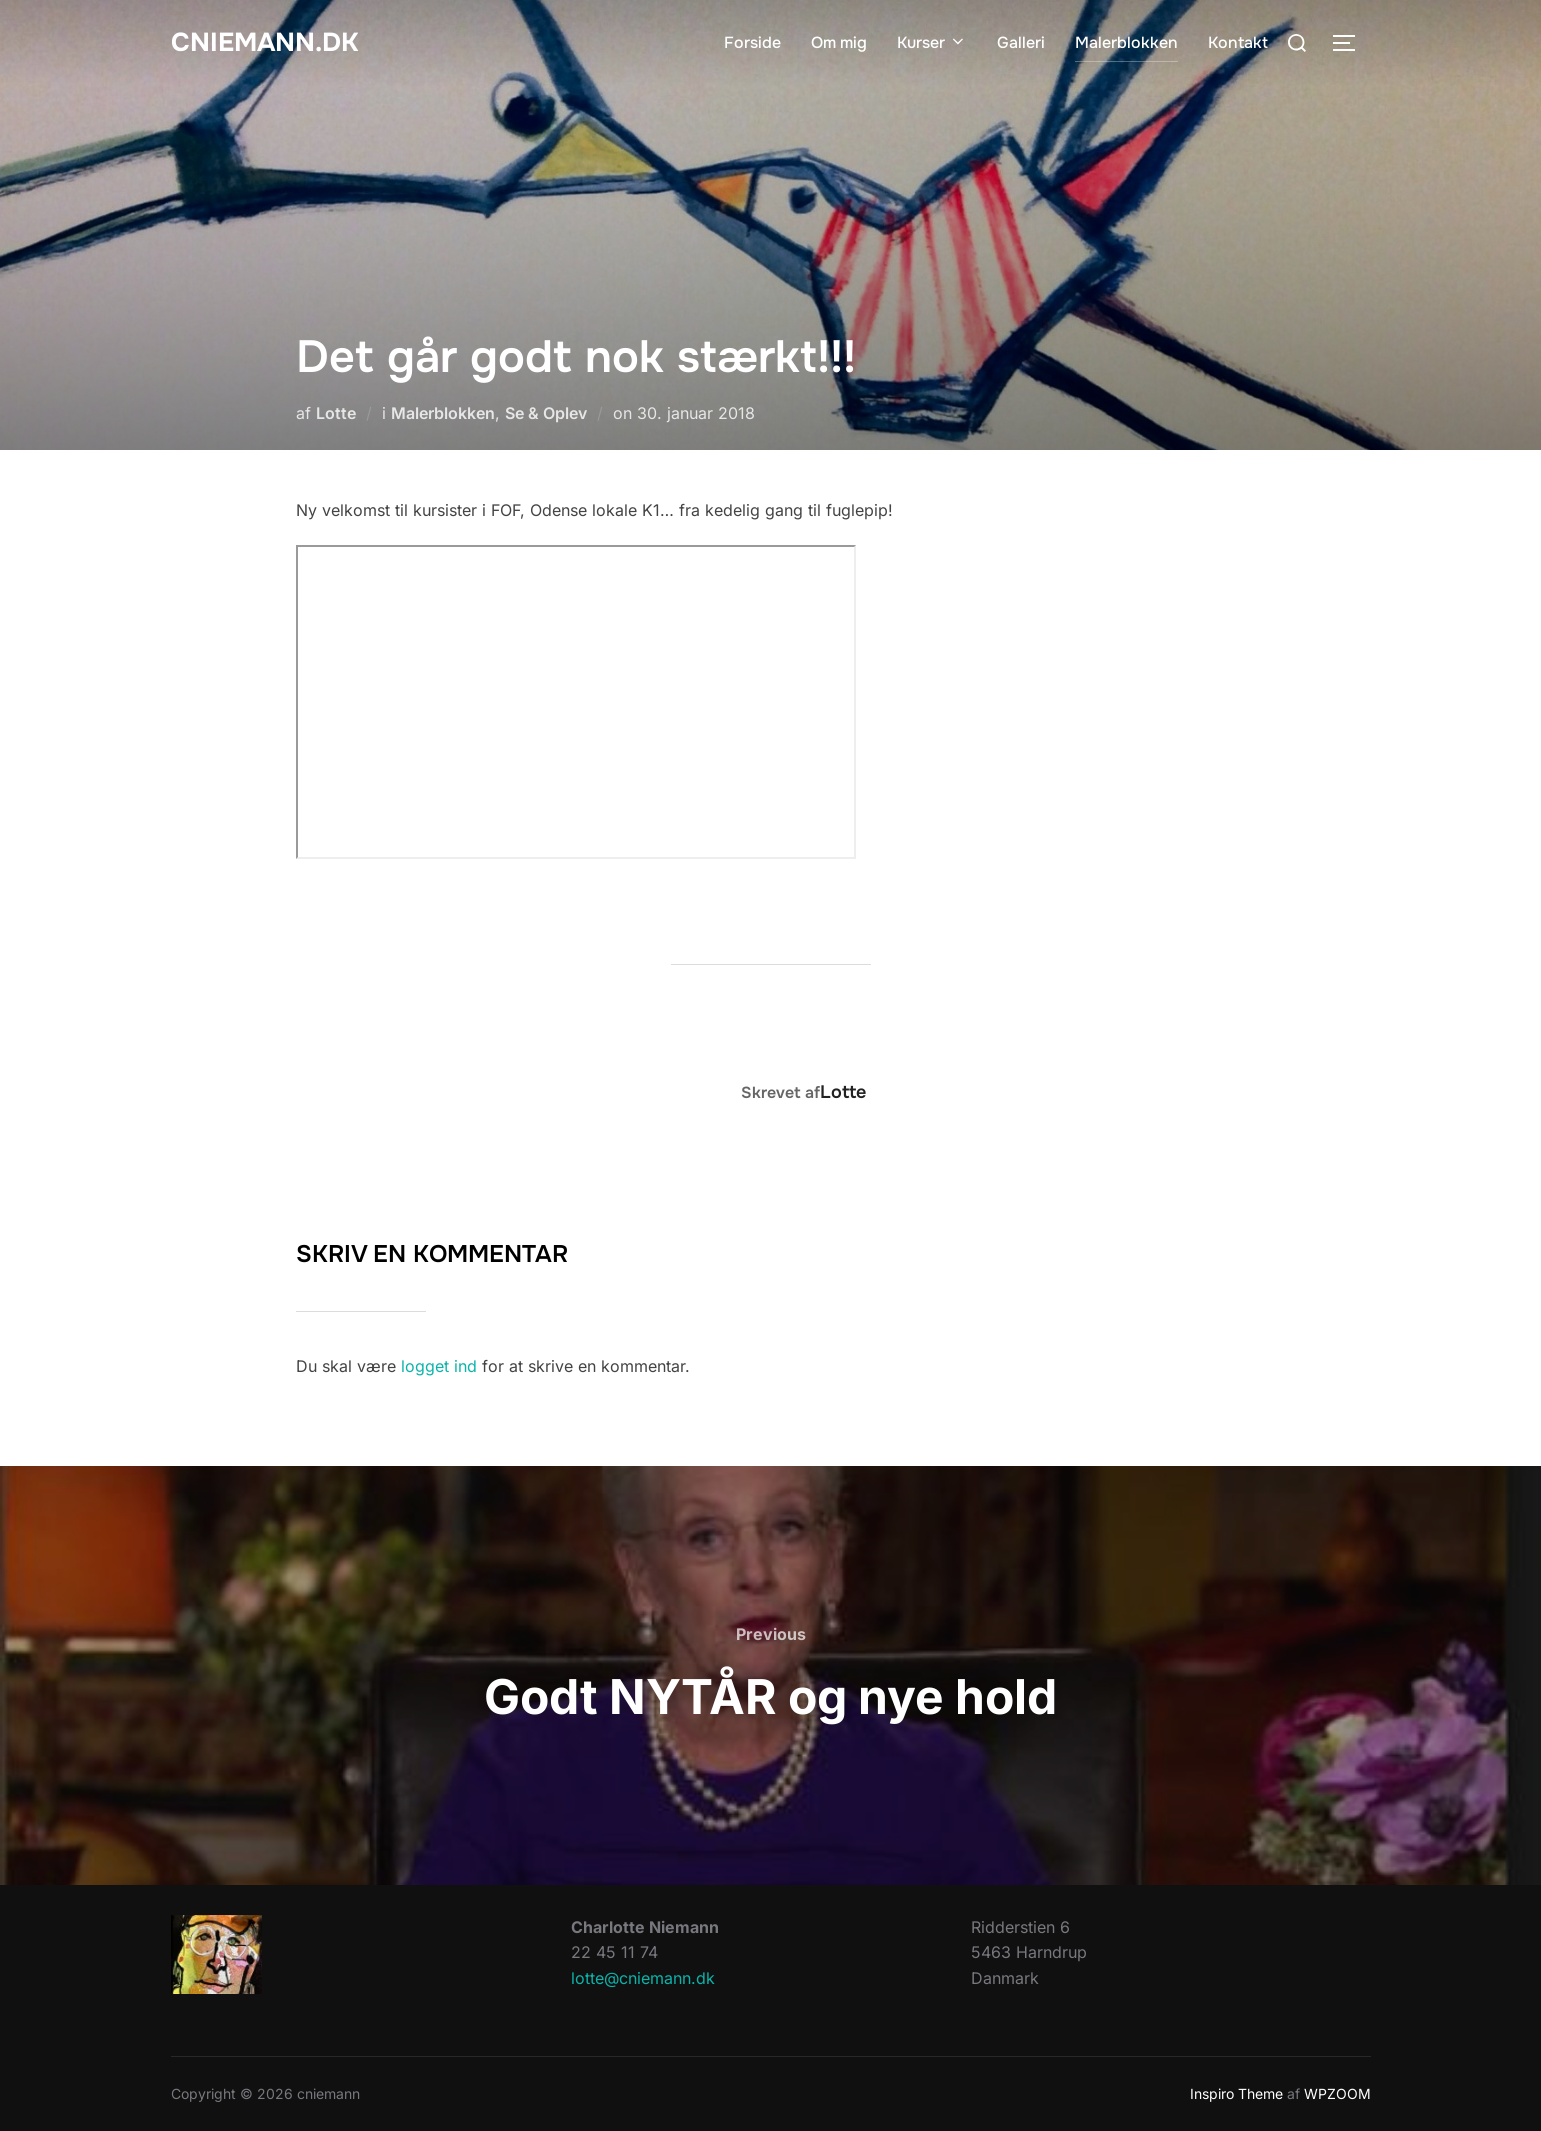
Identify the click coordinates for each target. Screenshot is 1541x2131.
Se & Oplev (546, 413)
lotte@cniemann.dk (643, 1978)
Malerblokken (1126, 42)
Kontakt (1238, 42)
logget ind (439, 1366)
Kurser (932, 42)
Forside (752, 42)
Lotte (336, 413)
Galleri (1021, 42)
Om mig (839, 42)
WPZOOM (1337, 2093)
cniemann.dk (264, 42)
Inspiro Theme (1236, 2093)
